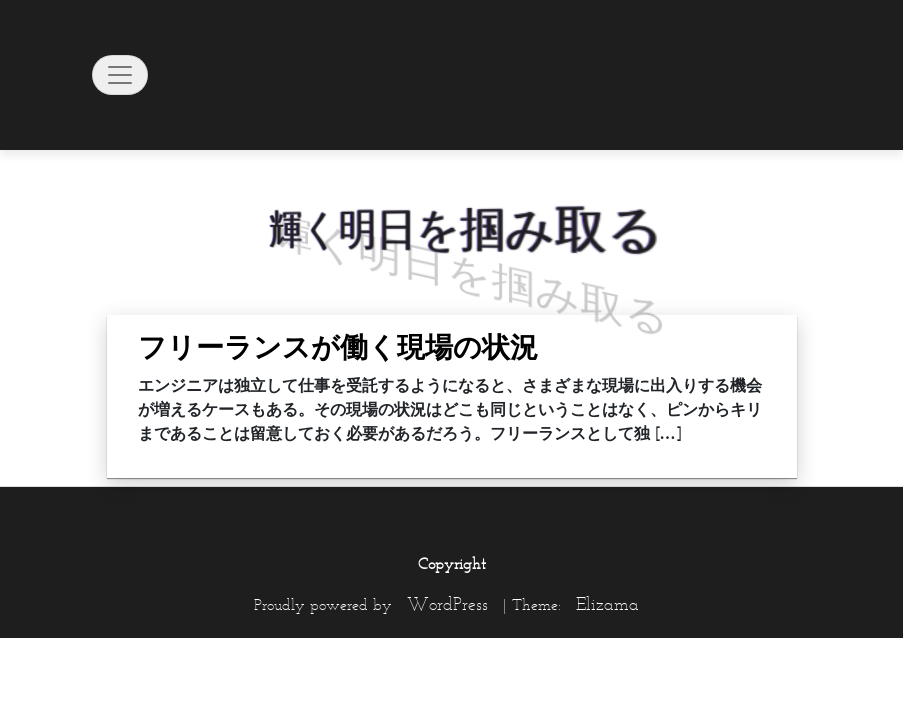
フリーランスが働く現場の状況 (338, 347)
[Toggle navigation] (120, 75)
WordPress (447, 604)
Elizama (607, 604)
